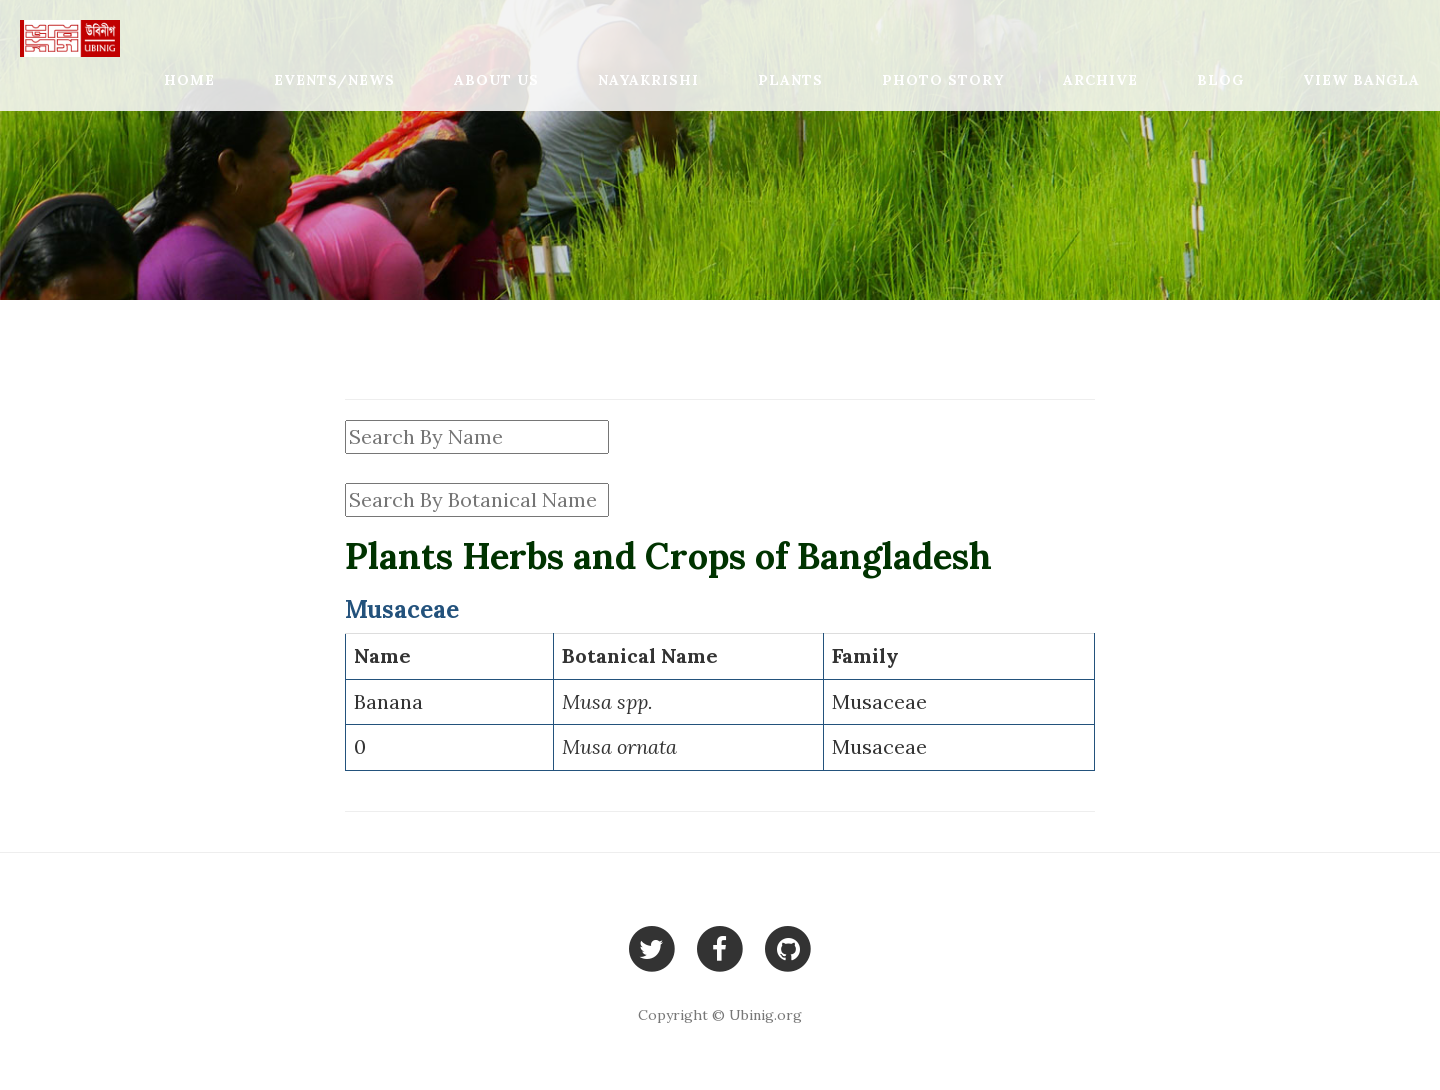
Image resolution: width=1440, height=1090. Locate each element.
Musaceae (879, 701)
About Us (496, 80)
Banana (388, 701)
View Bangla (1361, 80)
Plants (790, 80)
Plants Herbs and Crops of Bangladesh (668, 556)
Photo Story (943, 80)
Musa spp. (607, 701)
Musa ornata (619, 746)
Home (189, 80)
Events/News (334, 80)
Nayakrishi (648, 80)
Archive (1100, 80)
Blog (1220, 80)
